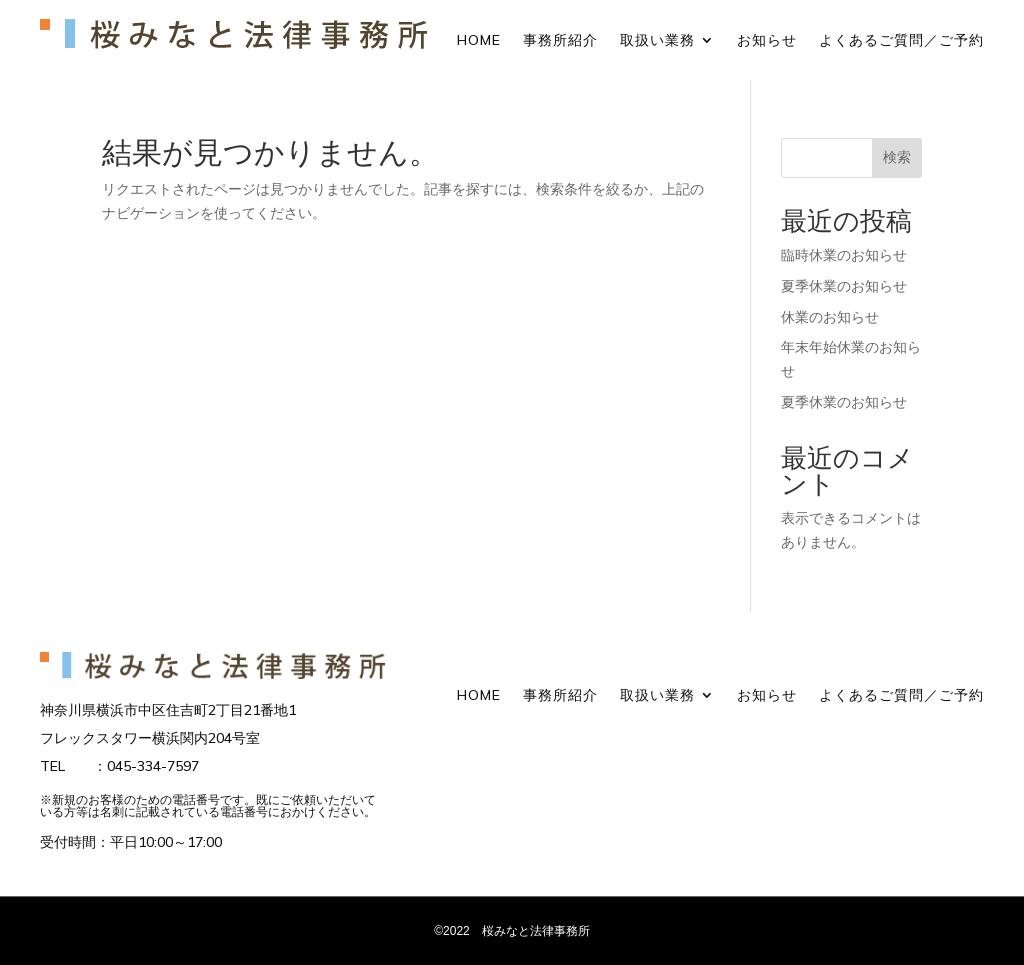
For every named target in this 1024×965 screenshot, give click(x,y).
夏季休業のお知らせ (844, 286)
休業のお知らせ (830, 317)
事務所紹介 (560, 41)
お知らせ (767, 41)
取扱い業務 (657, 41)
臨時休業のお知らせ (844, 255)
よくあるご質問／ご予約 (901, 41)
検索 (897, 157)
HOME (479, 41)
